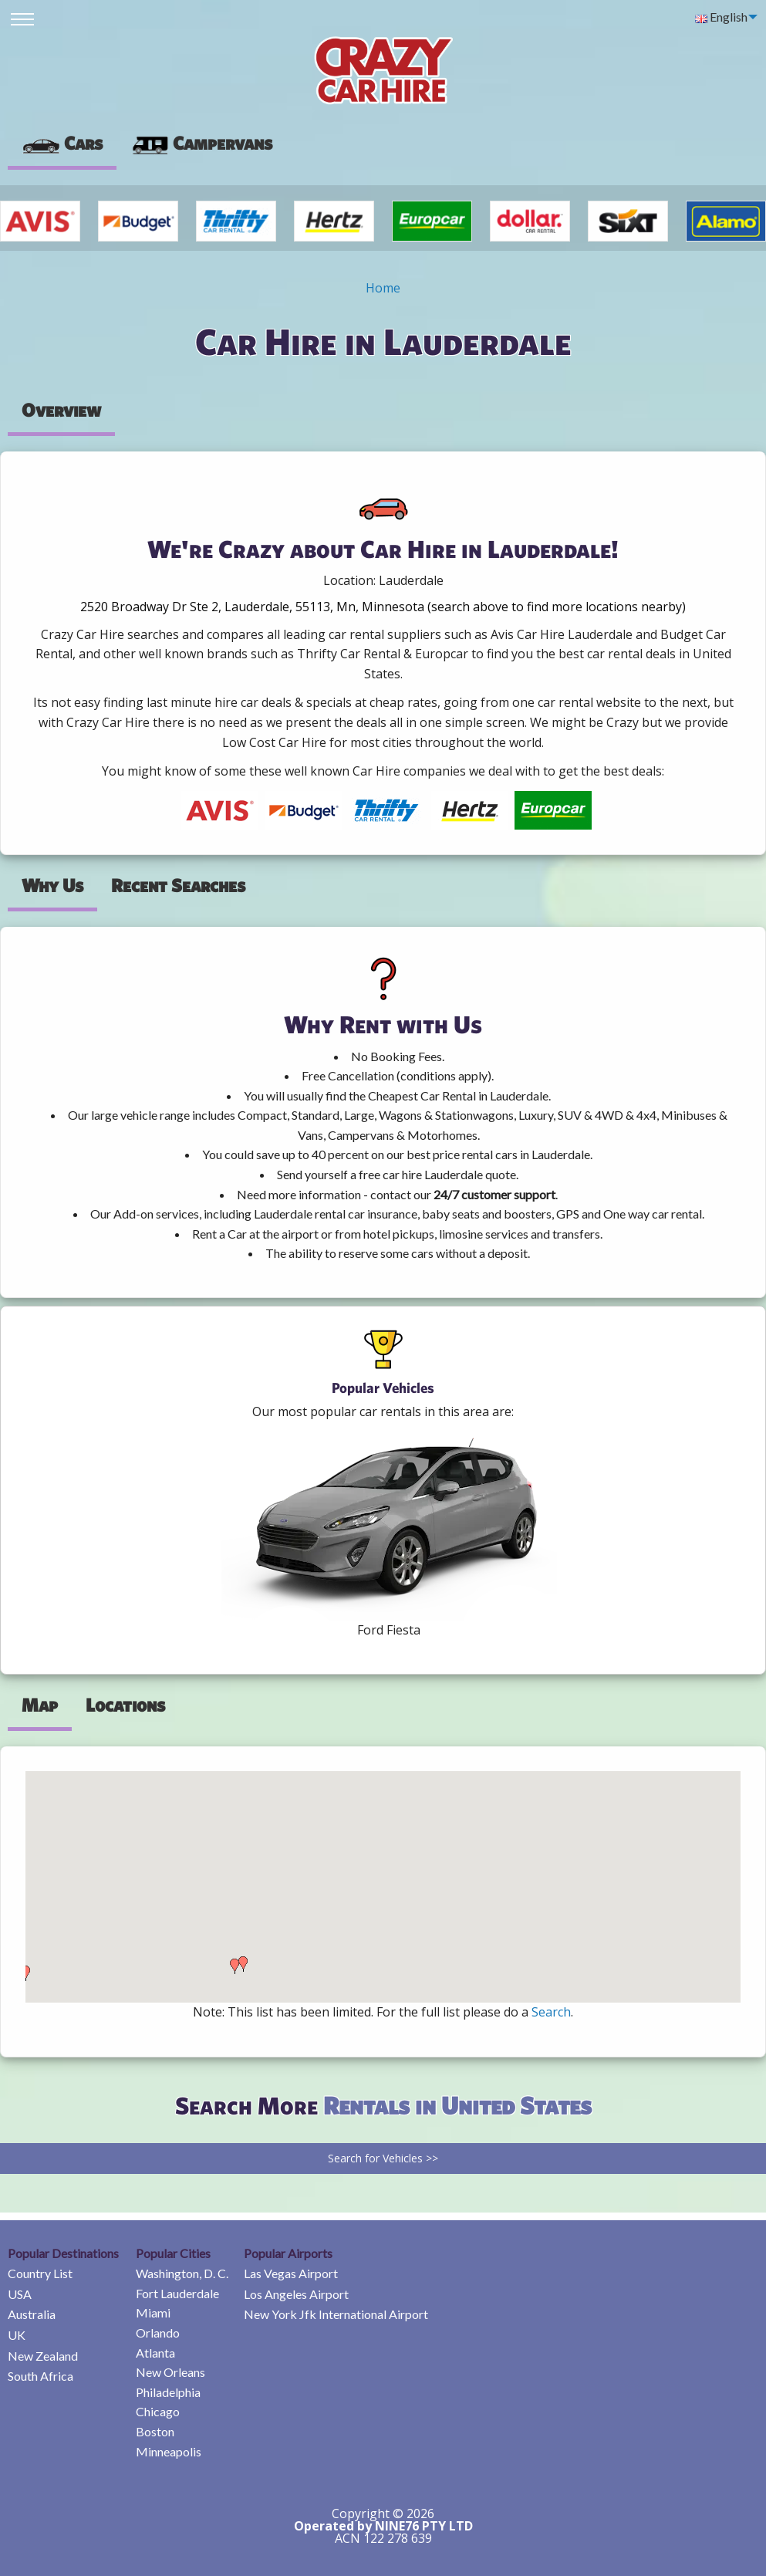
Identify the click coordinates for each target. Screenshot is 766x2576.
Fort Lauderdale (177, 2293)
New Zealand (43, 2355)
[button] (25, 1973)
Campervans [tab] (201, 143)
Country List (40, 2273)
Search (551, 2011)
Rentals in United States (457, 2105)
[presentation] (201, 143)
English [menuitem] (721, 16)
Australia (32, 2314)
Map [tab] (40, 1705)
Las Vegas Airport (291, 2273)
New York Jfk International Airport (336, 2314)
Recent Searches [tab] (178, 885)
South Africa (40, 2375)
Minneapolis (168, 2451)
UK (16, 2335)
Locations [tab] (125, 1705)
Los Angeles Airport (296, 2294)
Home (383, 287)
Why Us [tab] (52, 885)
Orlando (158, 2332)
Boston (155, 2431)
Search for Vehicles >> (383, 2158)
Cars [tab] (62, 143)
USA (20, 2294)
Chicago (158, 2411)
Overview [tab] (61, 410)
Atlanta (155, 2352)
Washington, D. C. (182, 2273)
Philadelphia (168, 2392)
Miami (153, 2312)
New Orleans (170, 2372)
